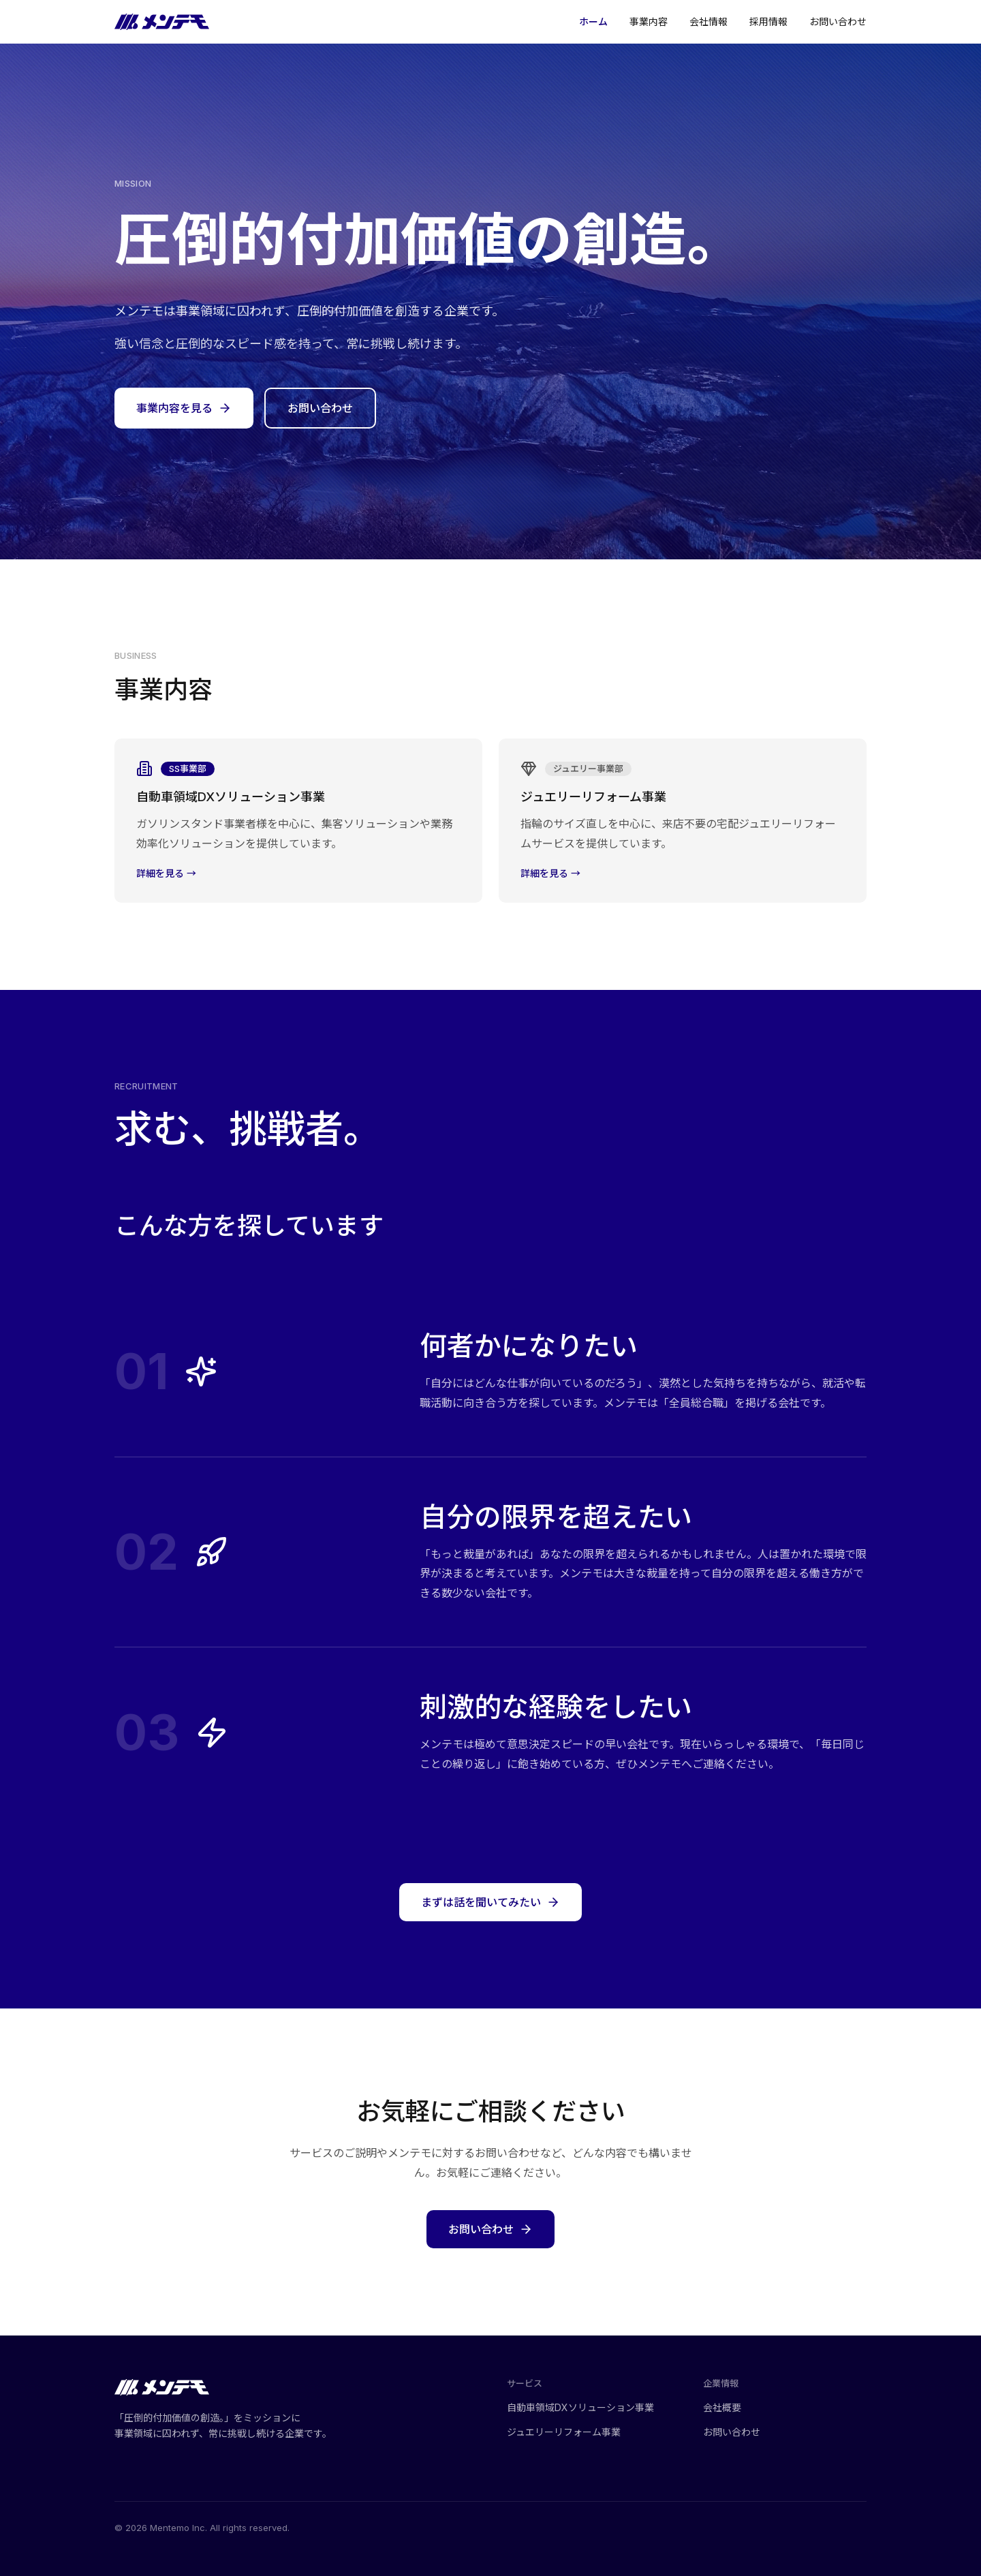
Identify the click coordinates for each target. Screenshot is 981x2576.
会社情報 (708, 22)
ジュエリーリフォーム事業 (570, 2432)
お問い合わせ (838, 22)
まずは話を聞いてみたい (490, 1906)
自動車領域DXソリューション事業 (586, 2407)
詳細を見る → (166, 878)
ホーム (593, 22)
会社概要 (728, 2407)
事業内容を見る (184, 408)
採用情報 (768, 22)
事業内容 (648, 22)
